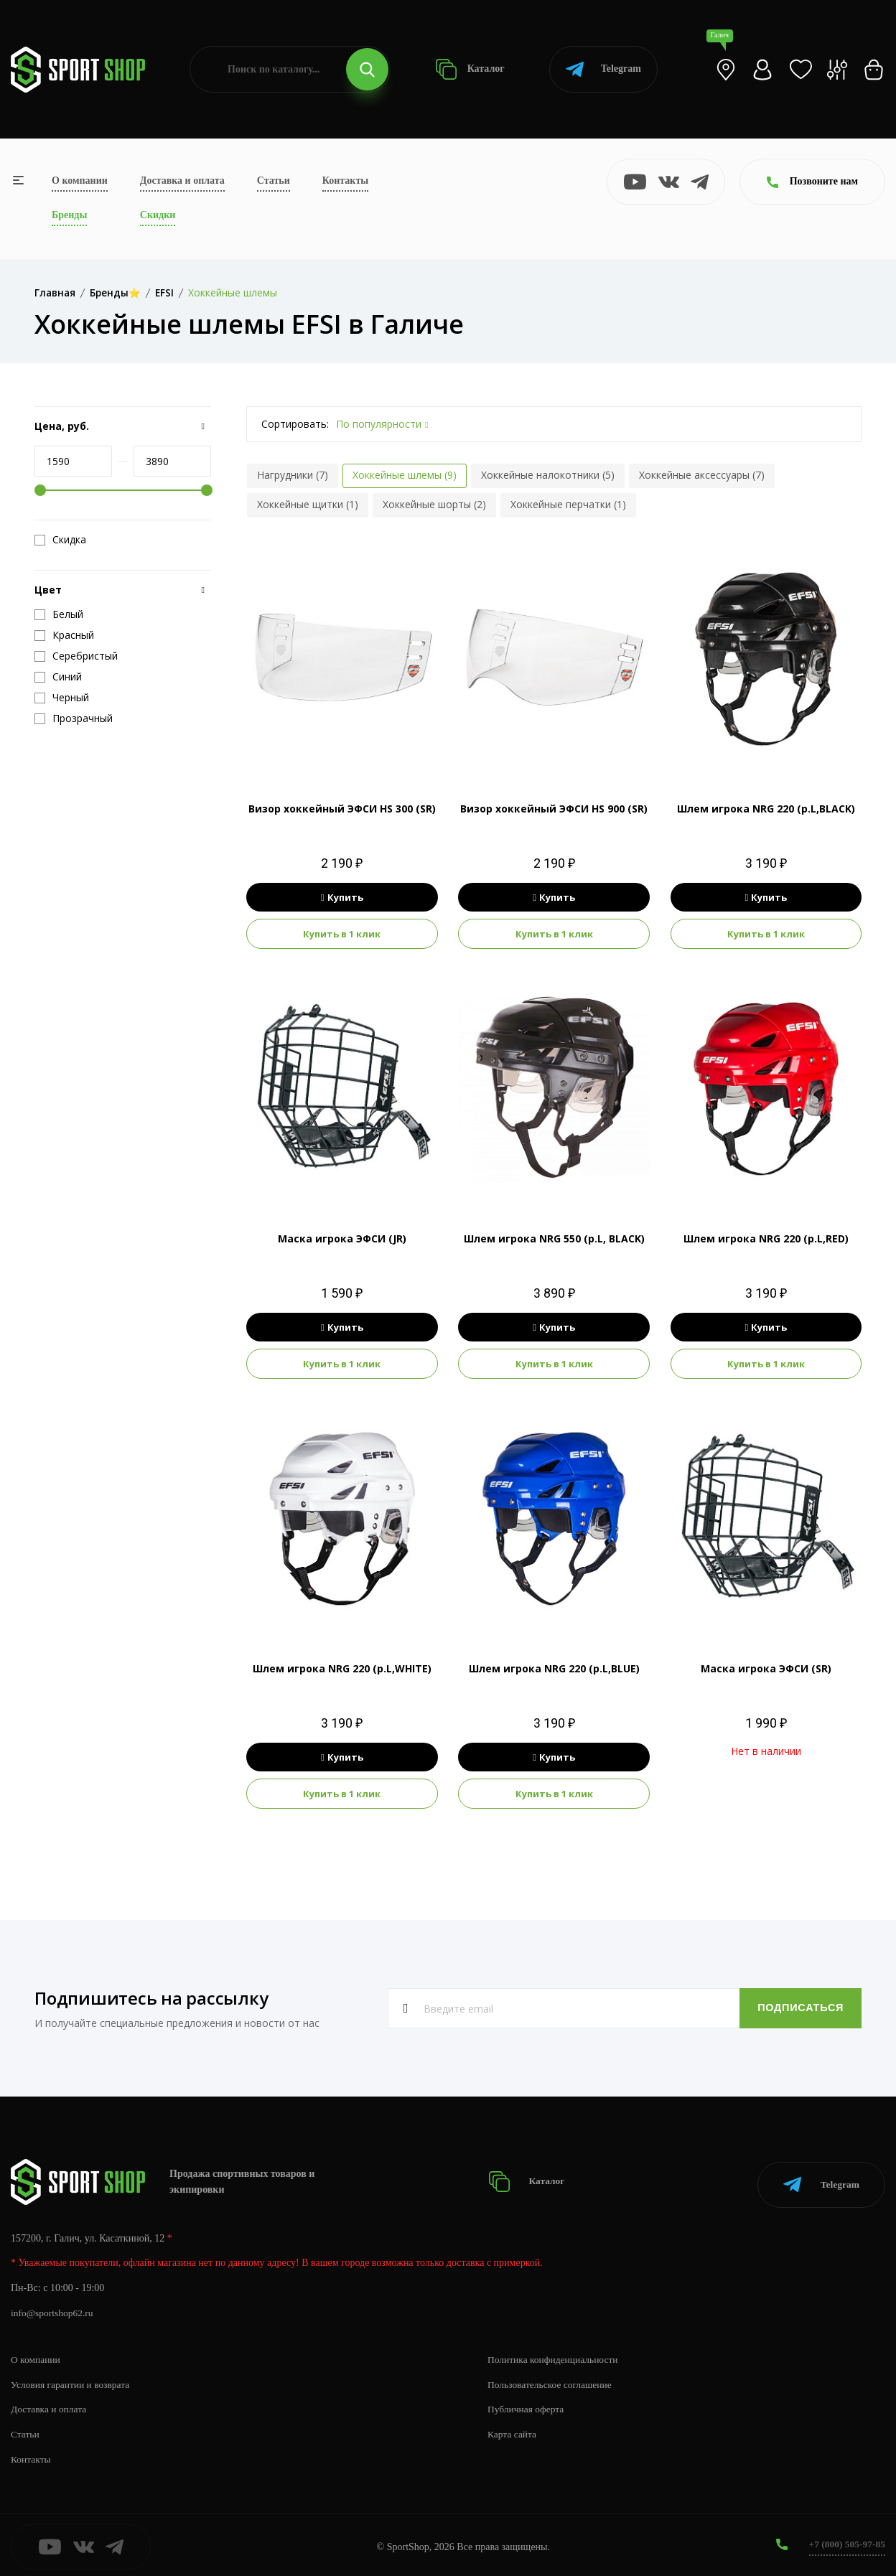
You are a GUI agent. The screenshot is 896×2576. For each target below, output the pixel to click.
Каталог (470, 69)
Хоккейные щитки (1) (307, 504)
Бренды (69, 215)
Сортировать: (295, 424)
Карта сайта (512, 2430)
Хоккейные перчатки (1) (568, 504)
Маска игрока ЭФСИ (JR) (342, 1238)
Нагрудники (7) (292, 475)
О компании (80, 180)
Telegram (603, 69)
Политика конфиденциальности (555, 2354)
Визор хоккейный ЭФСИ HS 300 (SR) (342, 808)
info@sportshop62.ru (53, 2308)
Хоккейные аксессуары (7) (702, 475)
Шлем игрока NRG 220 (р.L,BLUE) (554, 1668)
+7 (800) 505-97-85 (845, 2539)
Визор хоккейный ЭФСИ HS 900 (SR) (554, 808)
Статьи (273, 180)
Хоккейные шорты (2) (434, 504)
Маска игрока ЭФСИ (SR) (766, 1668)
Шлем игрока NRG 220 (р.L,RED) (766, 1238)
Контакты (345, 180)
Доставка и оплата (182, 180)
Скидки (157, 215)
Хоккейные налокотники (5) (548, 475)
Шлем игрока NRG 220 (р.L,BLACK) (766, 808)
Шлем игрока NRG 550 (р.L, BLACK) (554, 1238)
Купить (342, 897)
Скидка (60, 540)
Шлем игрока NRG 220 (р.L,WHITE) (342, 1668)
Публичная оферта (526, 2404)
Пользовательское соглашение (552, 2379)
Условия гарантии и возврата (72, 2379)
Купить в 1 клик (342, 933)
